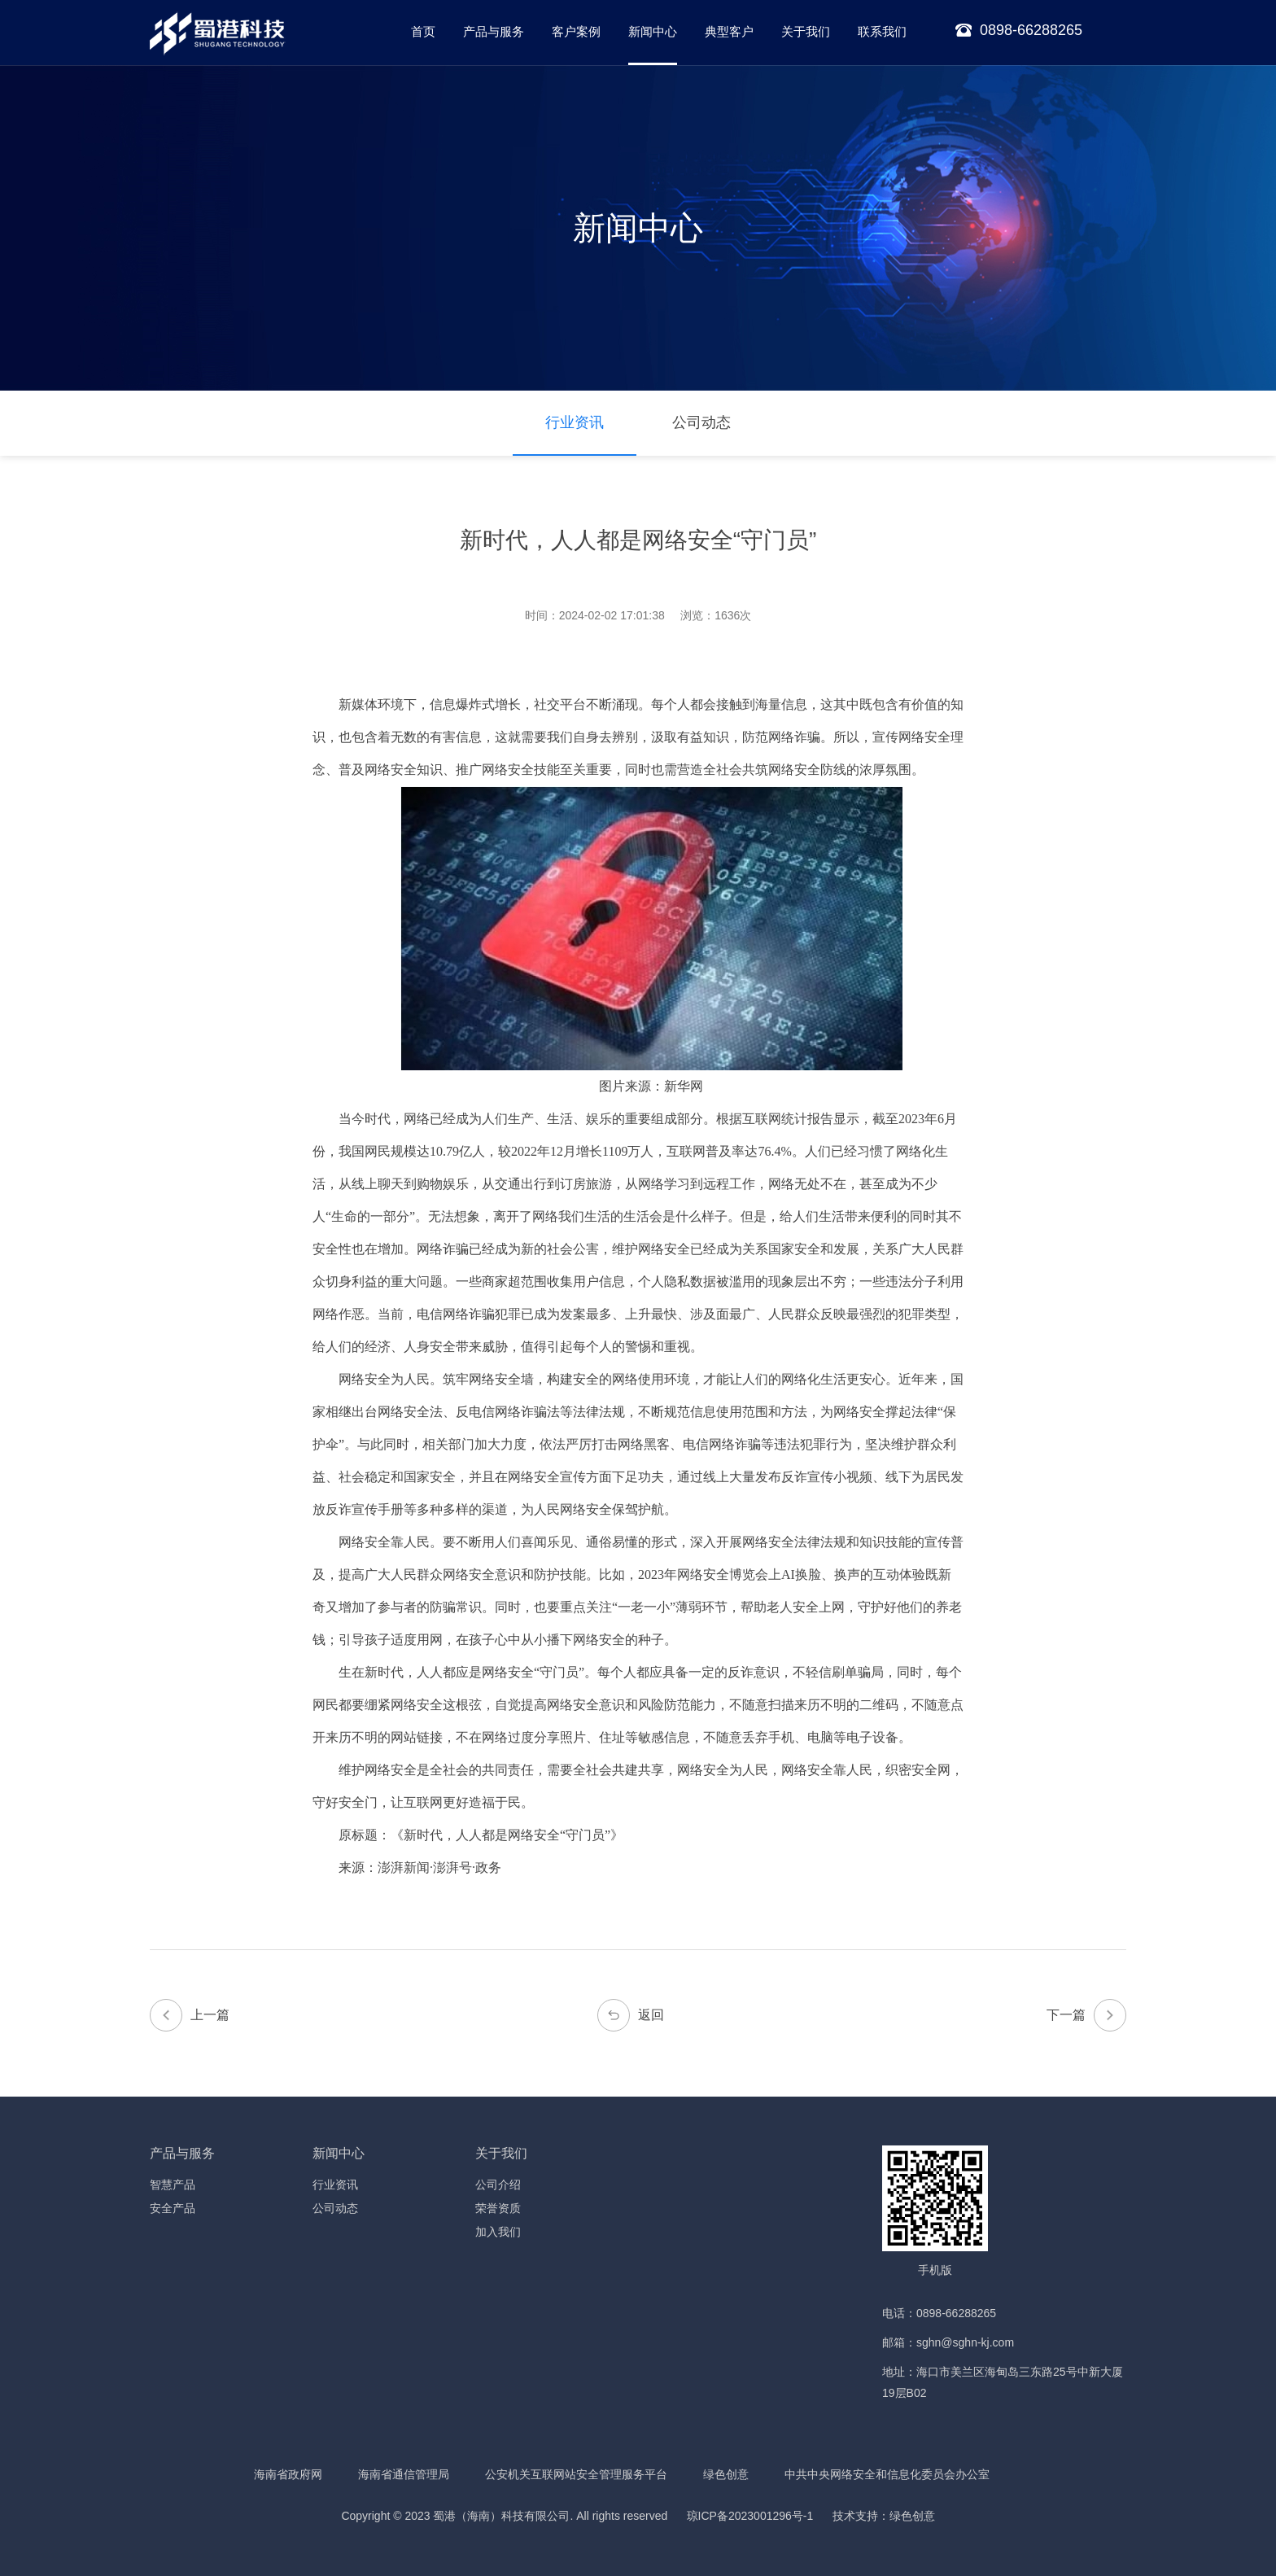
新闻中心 (652, 31)
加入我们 (498, 2231)
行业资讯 (574, 422)
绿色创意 (726, 2474)
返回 (630, 2015)
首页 (423, 31)
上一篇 (189, 2015)
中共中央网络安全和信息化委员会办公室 (887, 2474)
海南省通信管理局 (403, 2474)
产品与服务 (493, 31)
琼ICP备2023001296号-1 (750, 2515)
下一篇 (1086, 2015)
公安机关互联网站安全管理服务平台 (576, 2474)
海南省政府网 (288, 2474)
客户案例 (576, 31)
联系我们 (882, 31)
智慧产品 (172, 2184)
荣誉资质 (498, 2208)
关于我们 (805, 31)
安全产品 (172, 2208)
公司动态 (701, 422)
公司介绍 (498, 2184)
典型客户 (729, 31)
